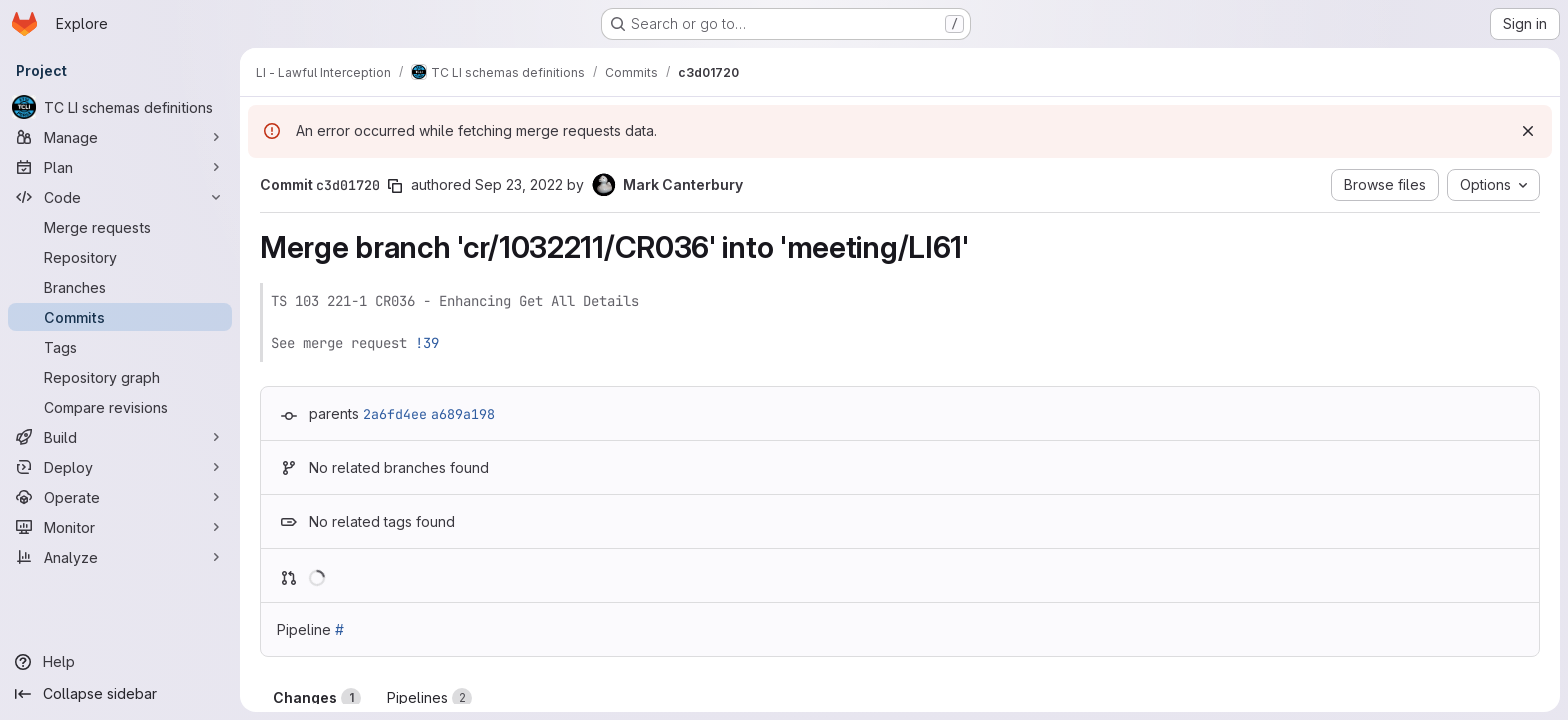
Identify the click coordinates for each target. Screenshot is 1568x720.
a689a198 (463, 414)
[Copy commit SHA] (395, 186)
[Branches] (120, 287)
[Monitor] (120, 527)
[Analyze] (120, 557)
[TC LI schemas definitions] (120, 107)
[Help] (120, 662)
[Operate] (120, 497)
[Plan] (120, 167)
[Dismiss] (1528, 131)
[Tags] (120, 347)
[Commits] (120, 317)
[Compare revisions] (120, 407)
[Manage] (120, 137)
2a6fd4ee (395, 414)
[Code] (120, 197)
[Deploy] (120, 467)
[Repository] (120, 257)
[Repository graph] (120, 377)
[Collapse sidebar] (120, 694)
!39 (427, 343)
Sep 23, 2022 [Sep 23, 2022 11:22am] (519, 184)
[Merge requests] (120, 227)
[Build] (120, 437)
